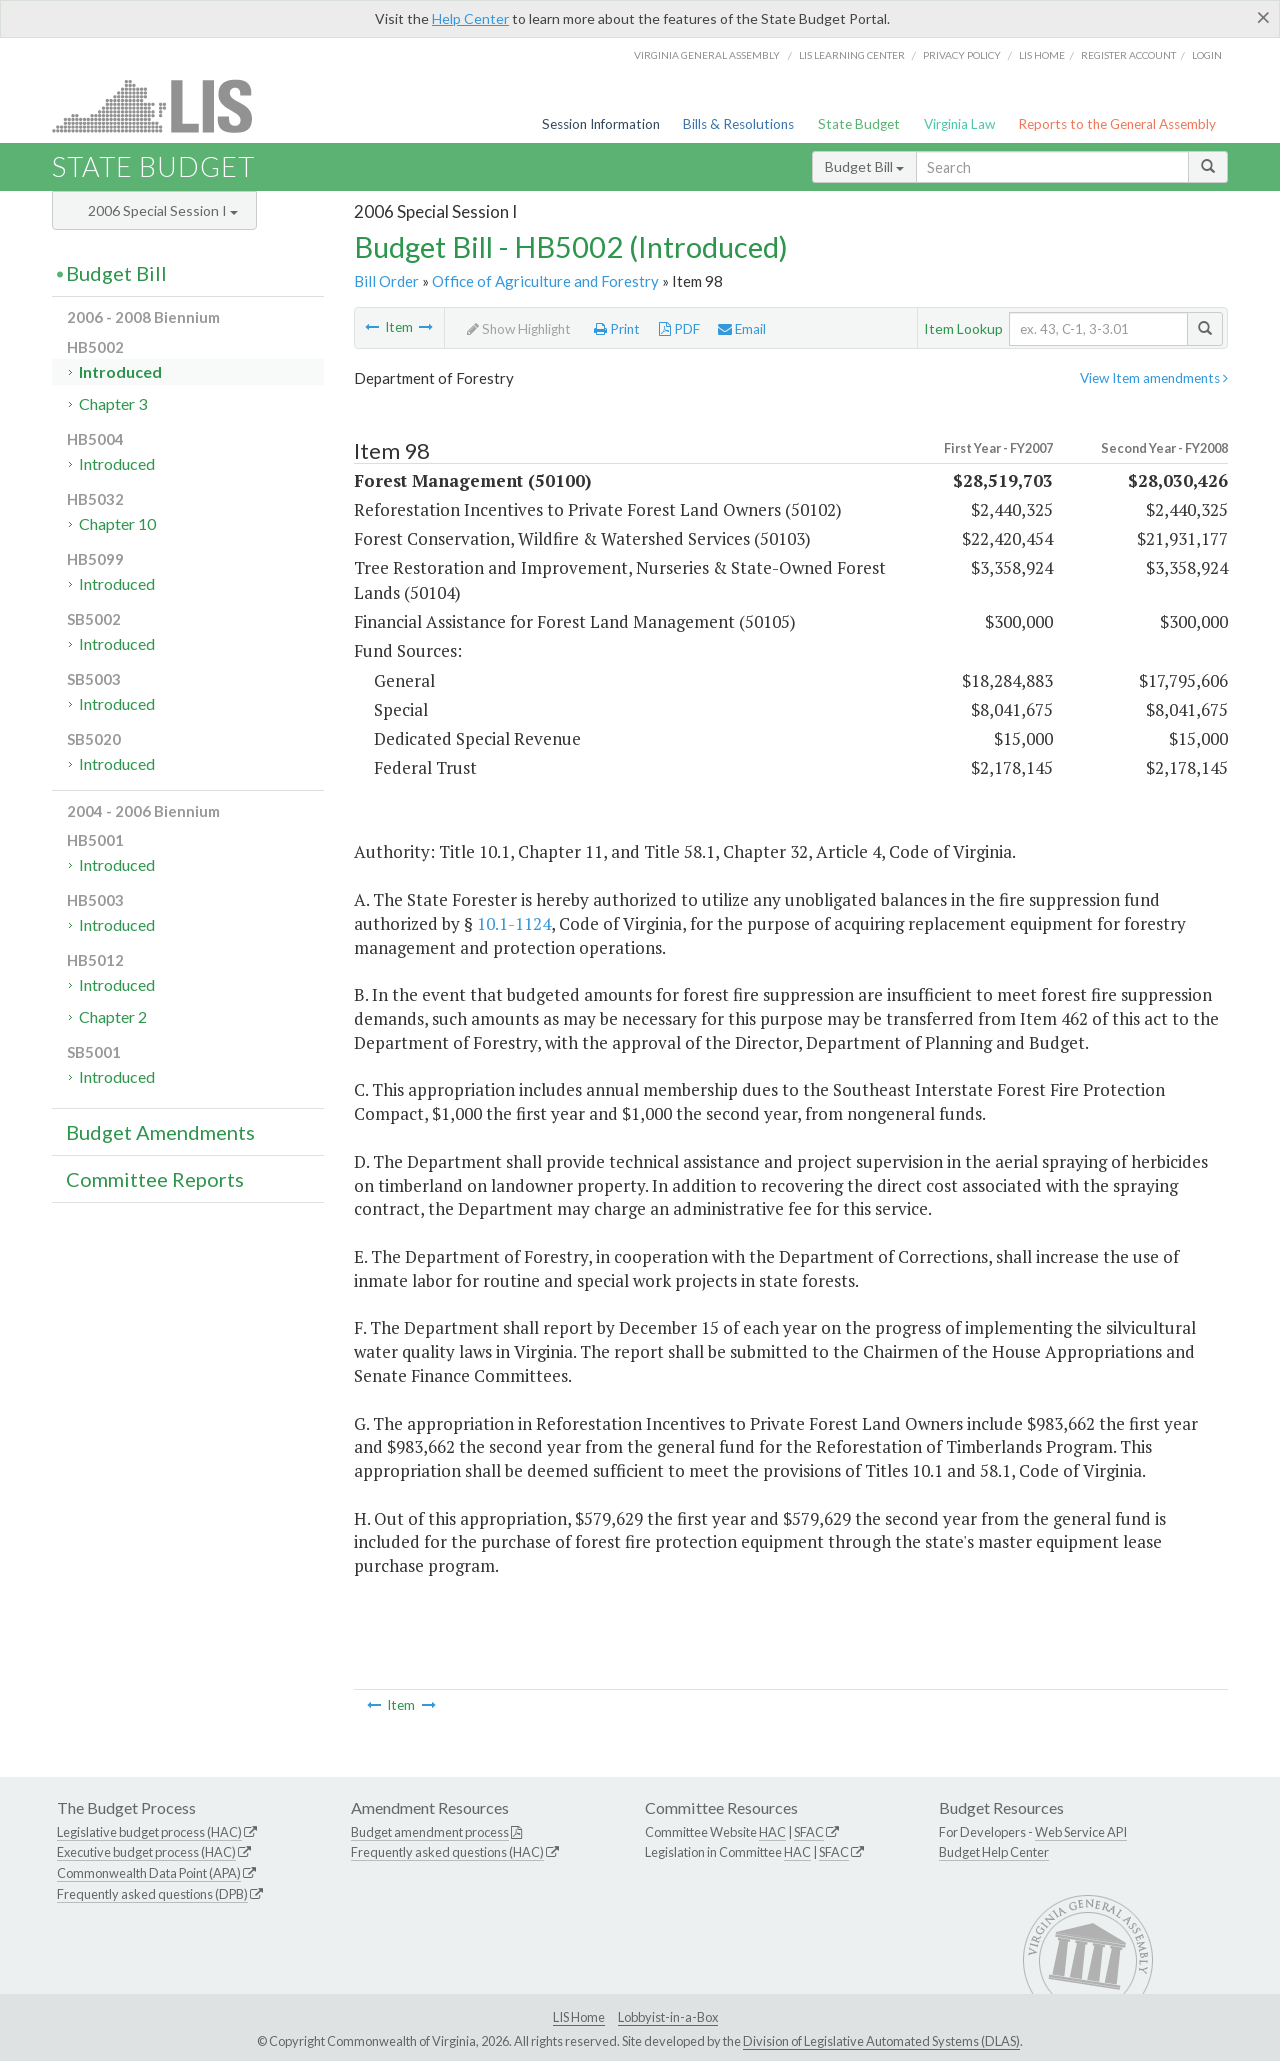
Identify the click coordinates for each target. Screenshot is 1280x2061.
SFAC (809, 1832)
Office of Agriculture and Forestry (545, 281)
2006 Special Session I (163, 210)
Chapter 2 (113, 1016)
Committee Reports (155, 1179)
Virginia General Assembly (707, 55)
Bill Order (386, 281)
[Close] (1263, 17)
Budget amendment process (430, 1832)
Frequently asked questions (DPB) (152, 1894)
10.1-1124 (514, 923)
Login (1207, 55)
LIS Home (579, 2017)
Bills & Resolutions (738, 124)
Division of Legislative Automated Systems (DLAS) (881, 2041)
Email (742, 329)
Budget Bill (864, 166)
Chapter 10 (117, 523)
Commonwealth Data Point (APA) (149, 1873)
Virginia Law (959, 124)
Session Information (601, 124)
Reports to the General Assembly (1117, 124)
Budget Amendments (160, 1132)
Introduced (120, 371)
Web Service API (1081, 1832)
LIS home (1042, 55)
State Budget (859, 124)
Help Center (470, 18)
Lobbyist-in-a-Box (668, 2017)
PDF (679, 329)
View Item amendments (1154, 378)
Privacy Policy (962, 55)
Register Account (1128, 55)
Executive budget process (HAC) (146, 1852)
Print (617, 329)
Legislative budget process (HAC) (149, 1832)
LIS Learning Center (852, 55)
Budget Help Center (994, 1852)
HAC (772, 1832)
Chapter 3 (113, 403)
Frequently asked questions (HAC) (447, 1852)
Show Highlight (519, 329)
